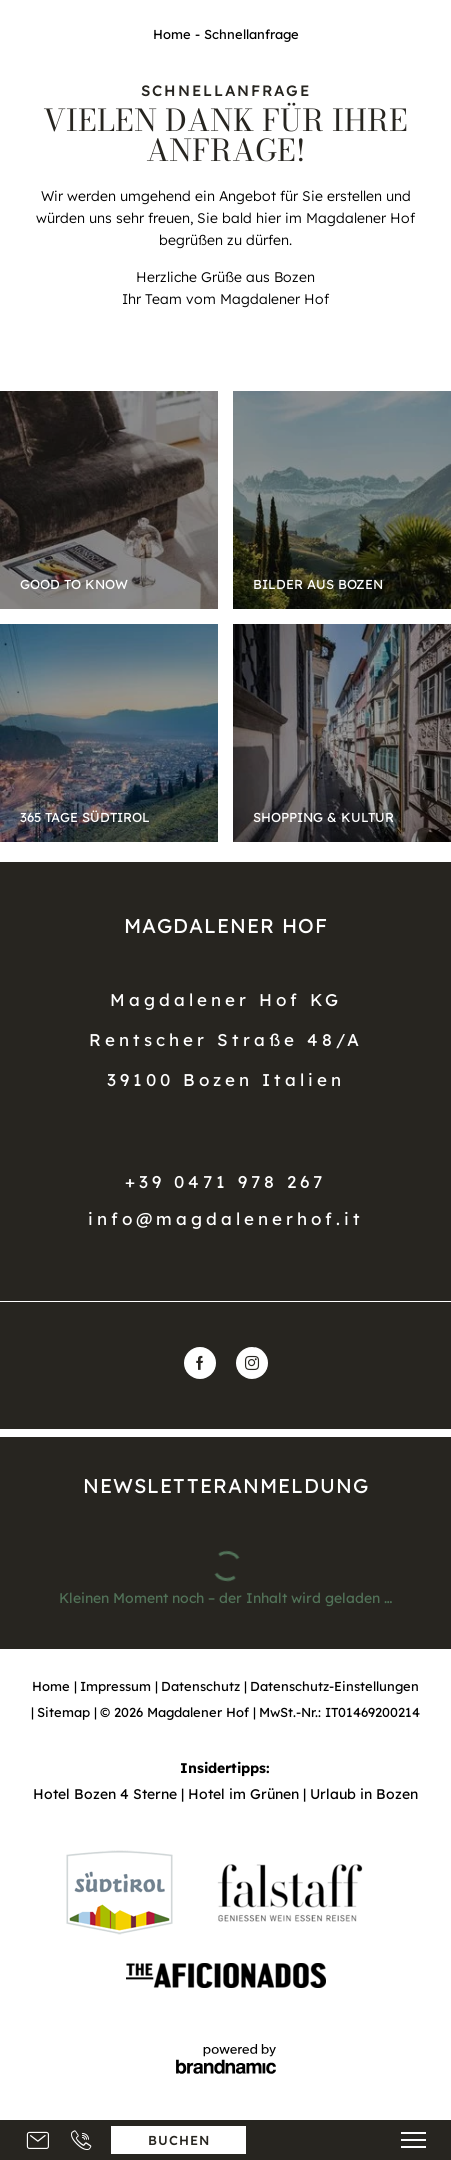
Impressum (117, 1686)
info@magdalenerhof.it (226, 1218)
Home (174, 34)
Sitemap (65, 1712)
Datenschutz (202, 1686)
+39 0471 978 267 (225, 1181)
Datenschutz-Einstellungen (334, 1686)
